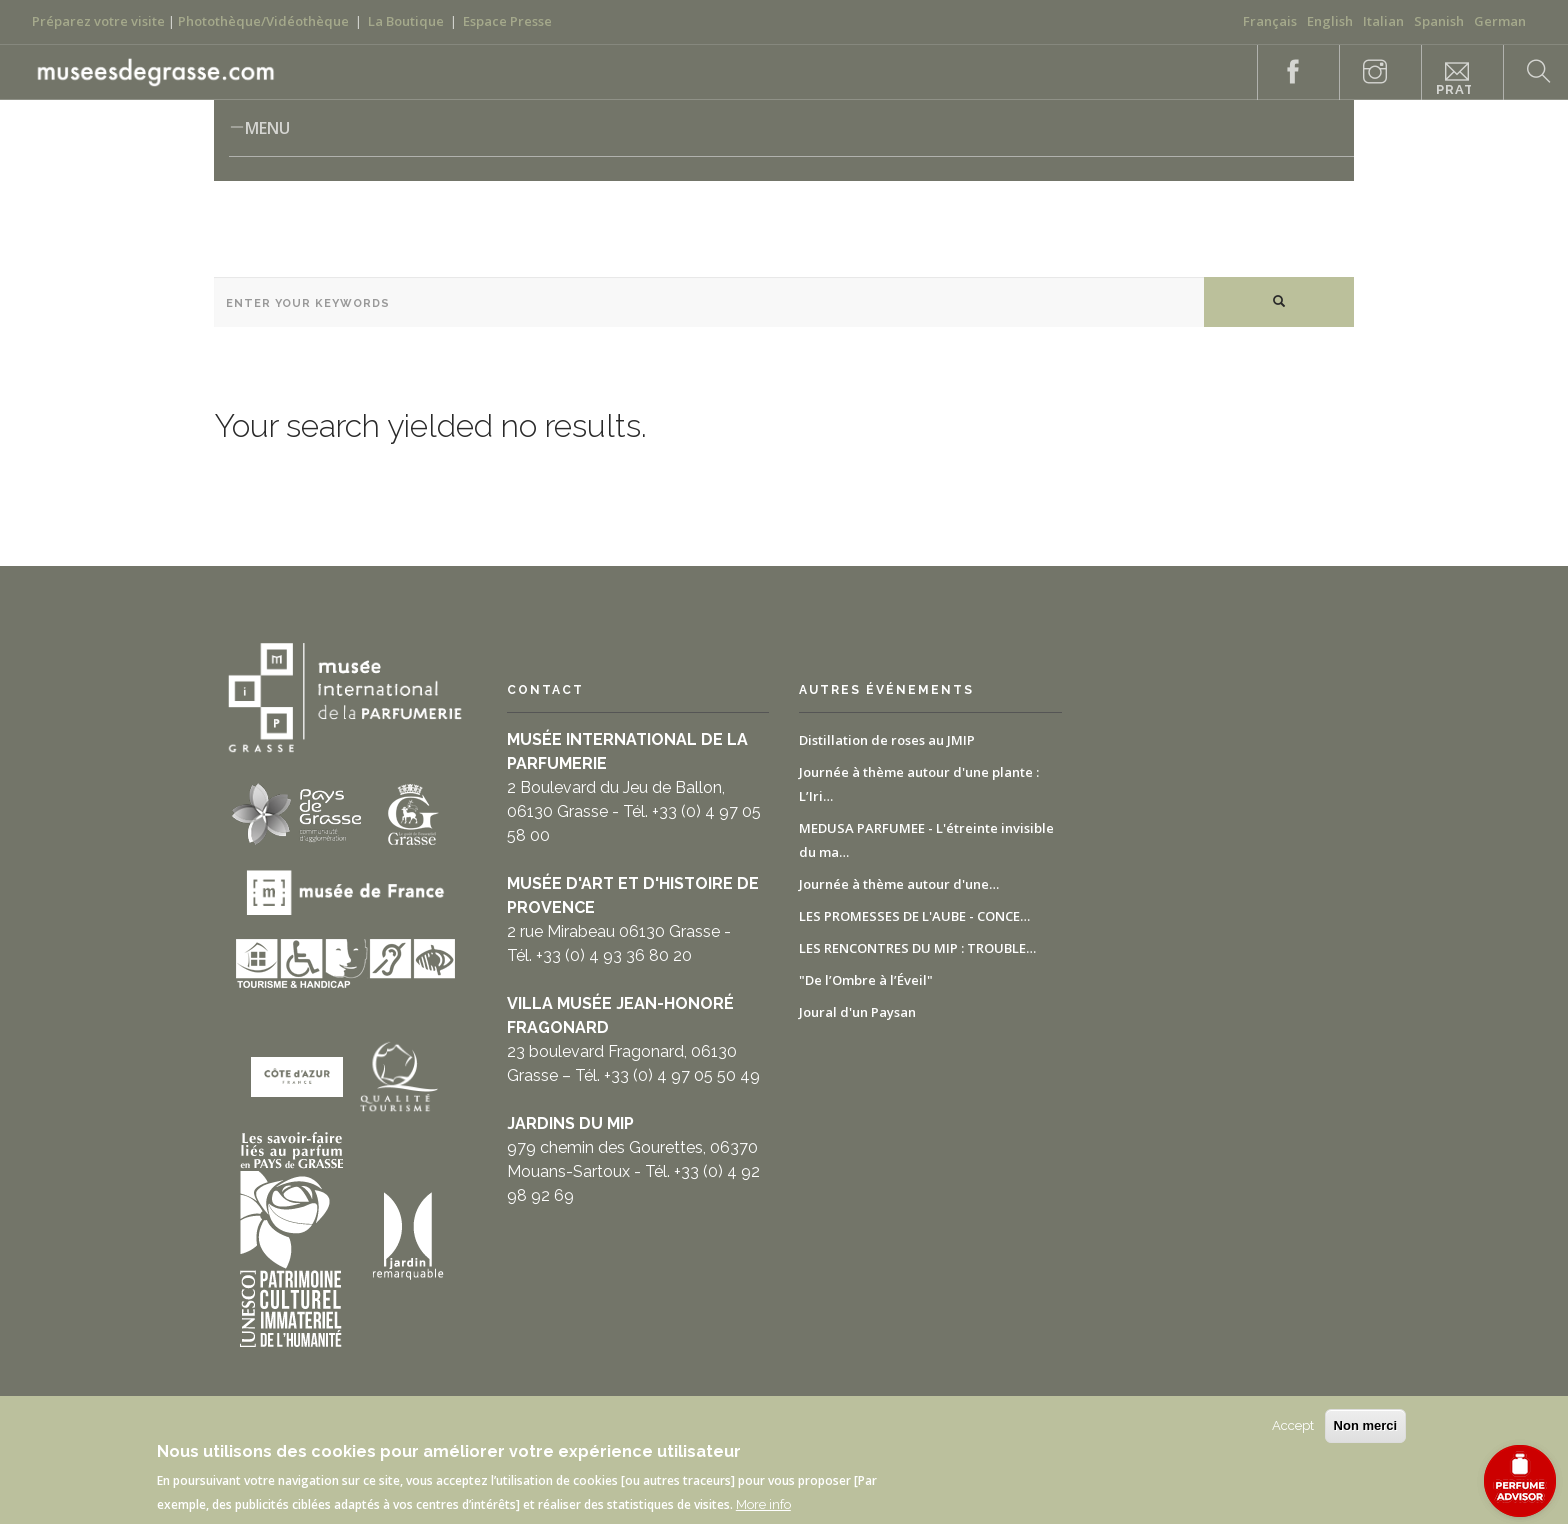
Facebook (1282, 72)
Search (1528, 72)
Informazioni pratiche (1453, 79)
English (1330, 21)
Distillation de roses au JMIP (887, 740)
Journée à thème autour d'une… (899, 884)
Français (1270, 21)
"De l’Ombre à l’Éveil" (866, 980)
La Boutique (406, 21)
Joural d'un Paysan (857, 1012)
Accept (1293, 1425)
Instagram (1364, 72)
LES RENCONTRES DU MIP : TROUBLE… (917, 948)
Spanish (1439, 21)
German (1500, 21)
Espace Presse (507, 21)
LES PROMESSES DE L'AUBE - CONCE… (914, 916)
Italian (1383, 21)
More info (763, 1504)
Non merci (1366, 1425)
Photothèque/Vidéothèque (263, 21)
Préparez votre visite (98, 21)
